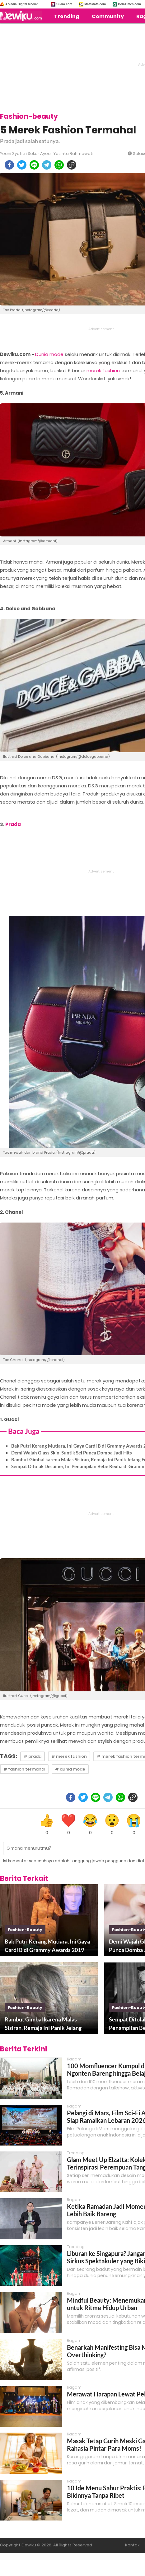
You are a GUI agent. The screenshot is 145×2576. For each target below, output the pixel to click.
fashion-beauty (25, 1929)
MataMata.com (95, 4)
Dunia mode (49, 354)
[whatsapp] (59, 165)
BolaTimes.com (129, 4)
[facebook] (9, 165)
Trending (66, 16)
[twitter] (22, 165)
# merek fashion (69, 1756)
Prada (13, 824)
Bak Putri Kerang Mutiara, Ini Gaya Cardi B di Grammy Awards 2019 (47, 1945)
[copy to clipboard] (71, 165)
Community (108, 16)
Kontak (132, 2545)
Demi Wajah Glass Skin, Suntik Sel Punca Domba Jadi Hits (71, 1452)
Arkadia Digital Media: (21, 4)
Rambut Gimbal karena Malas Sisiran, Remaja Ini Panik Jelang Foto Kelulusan (43, 2024)
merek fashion (103, 370)
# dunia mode (70, 1769)
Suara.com (64, 4)
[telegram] (46, 165)
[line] (34, 165)
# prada (32, 1756)
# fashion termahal (24, 1769)
